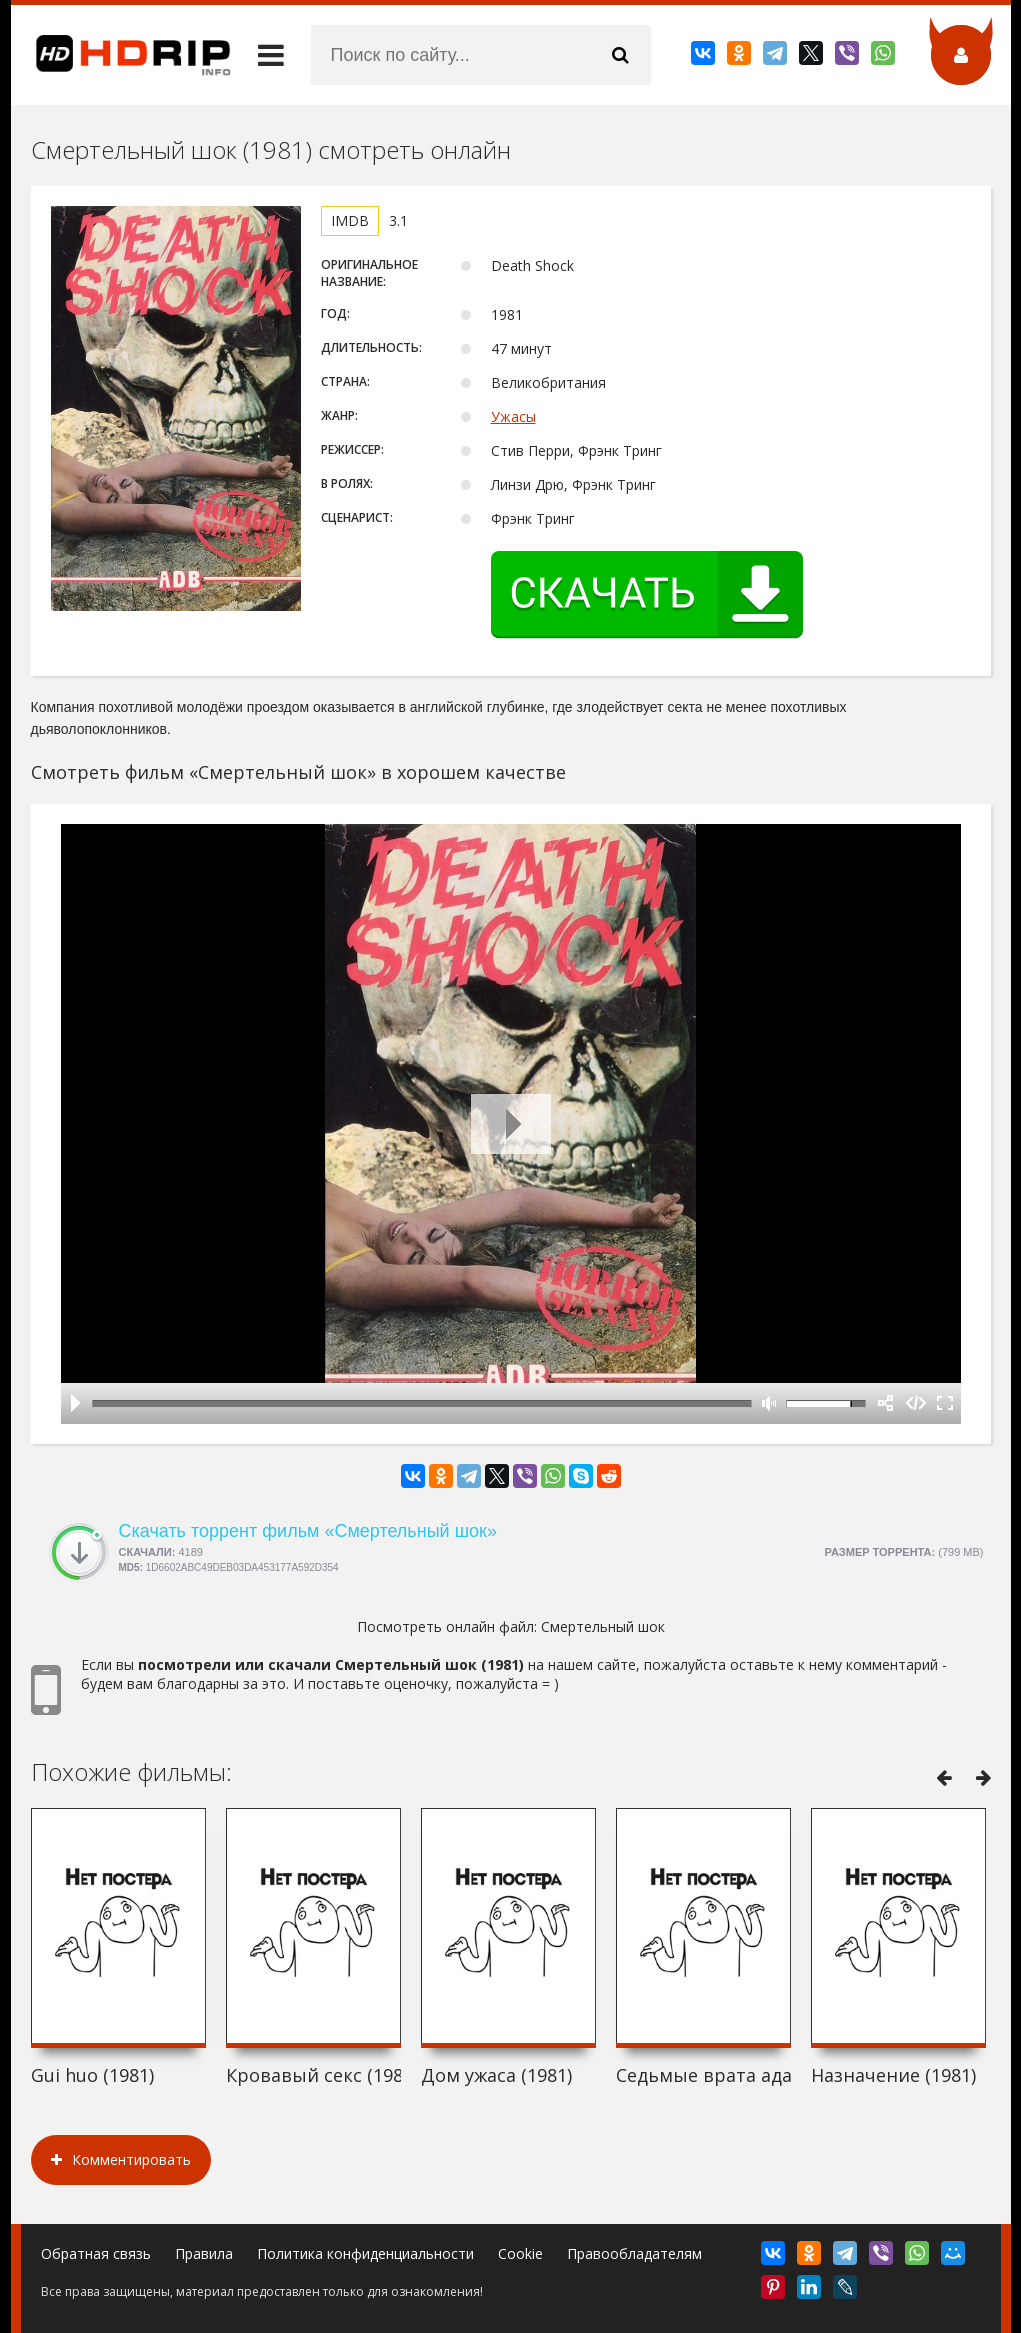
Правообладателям (634, 2253)
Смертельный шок (603, 1626)
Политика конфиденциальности (365, 2253)
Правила (204, 2253)
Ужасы (513, 416)
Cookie (520, 2253)
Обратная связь (96, 2253)
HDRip (121, 55)
